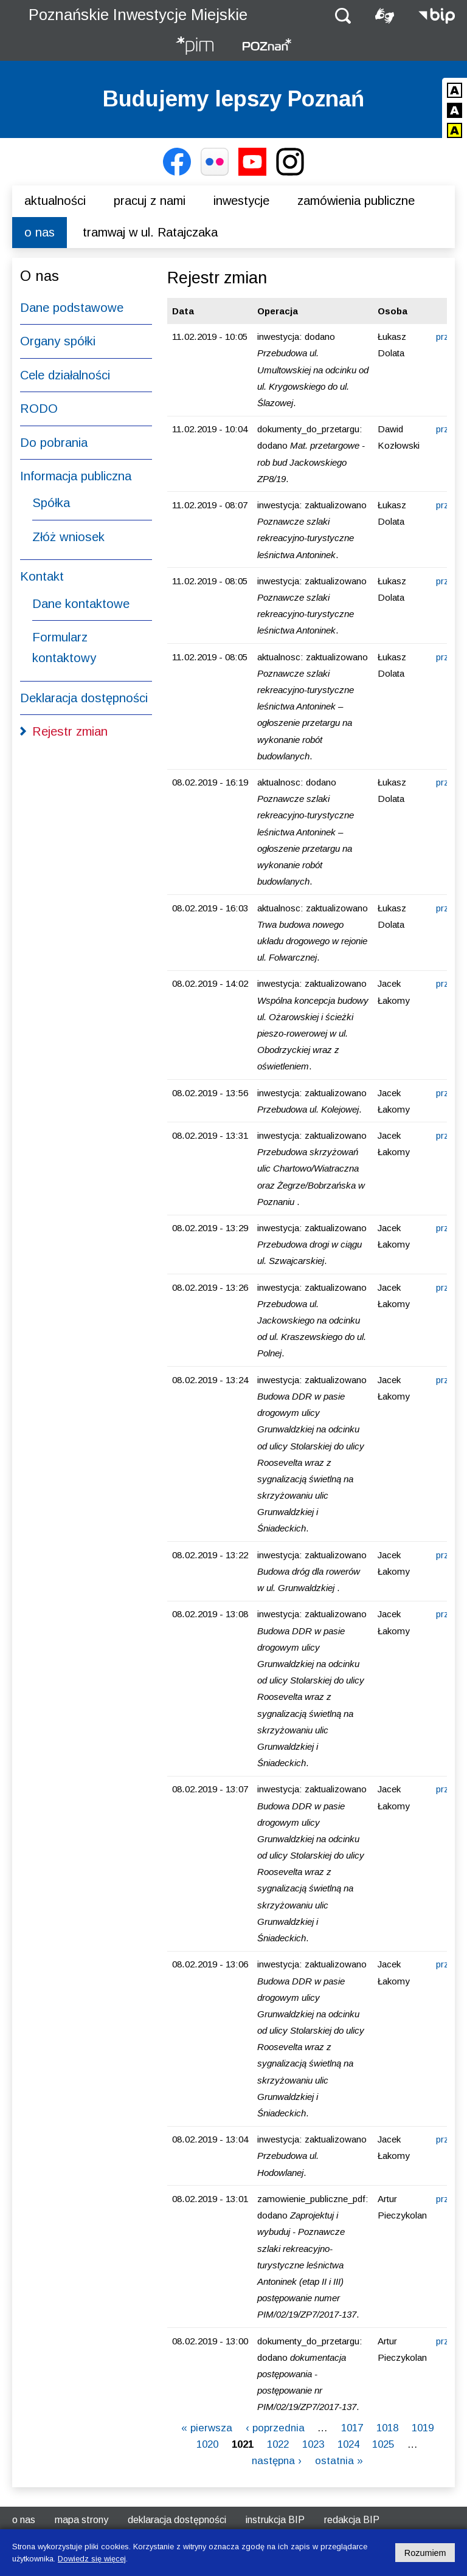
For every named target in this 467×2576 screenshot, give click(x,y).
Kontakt (42, 576)
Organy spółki (57, 341)
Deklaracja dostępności (84, 698)
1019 (423, 2428)
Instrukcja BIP (275, 2520)
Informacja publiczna (75, 476)
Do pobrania (54, 442)
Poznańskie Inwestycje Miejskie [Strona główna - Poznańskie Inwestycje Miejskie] (138, 14)
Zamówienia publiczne (356, 200)
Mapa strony (81, 2520)
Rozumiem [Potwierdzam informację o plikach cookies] (425, 2553)
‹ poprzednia (275, 2428)
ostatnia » (339, 2461)
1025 (383, 2444)
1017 (352, 2428)
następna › (277, 2461)
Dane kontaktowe (81, 603)
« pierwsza (206, 2428)
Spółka (51, 502)
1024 (348, 2444)
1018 (387, 2428)
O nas (39, 232)
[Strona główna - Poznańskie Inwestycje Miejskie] (194, 46)
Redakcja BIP (351, 2520)
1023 (313, 2444)
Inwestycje (241, 200)
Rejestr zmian (70, 731)
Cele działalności (65, 375)
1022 (278, 2444)
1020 (207, 2444)
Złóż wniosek (68, 537)
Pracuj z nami (149, 200)
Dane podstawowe (71, 307)
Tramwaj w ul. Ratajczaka (150, 232)
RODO (39, 408)
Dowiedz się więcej (92, 2558)
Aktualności (55, 200)
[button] (343, 15)
